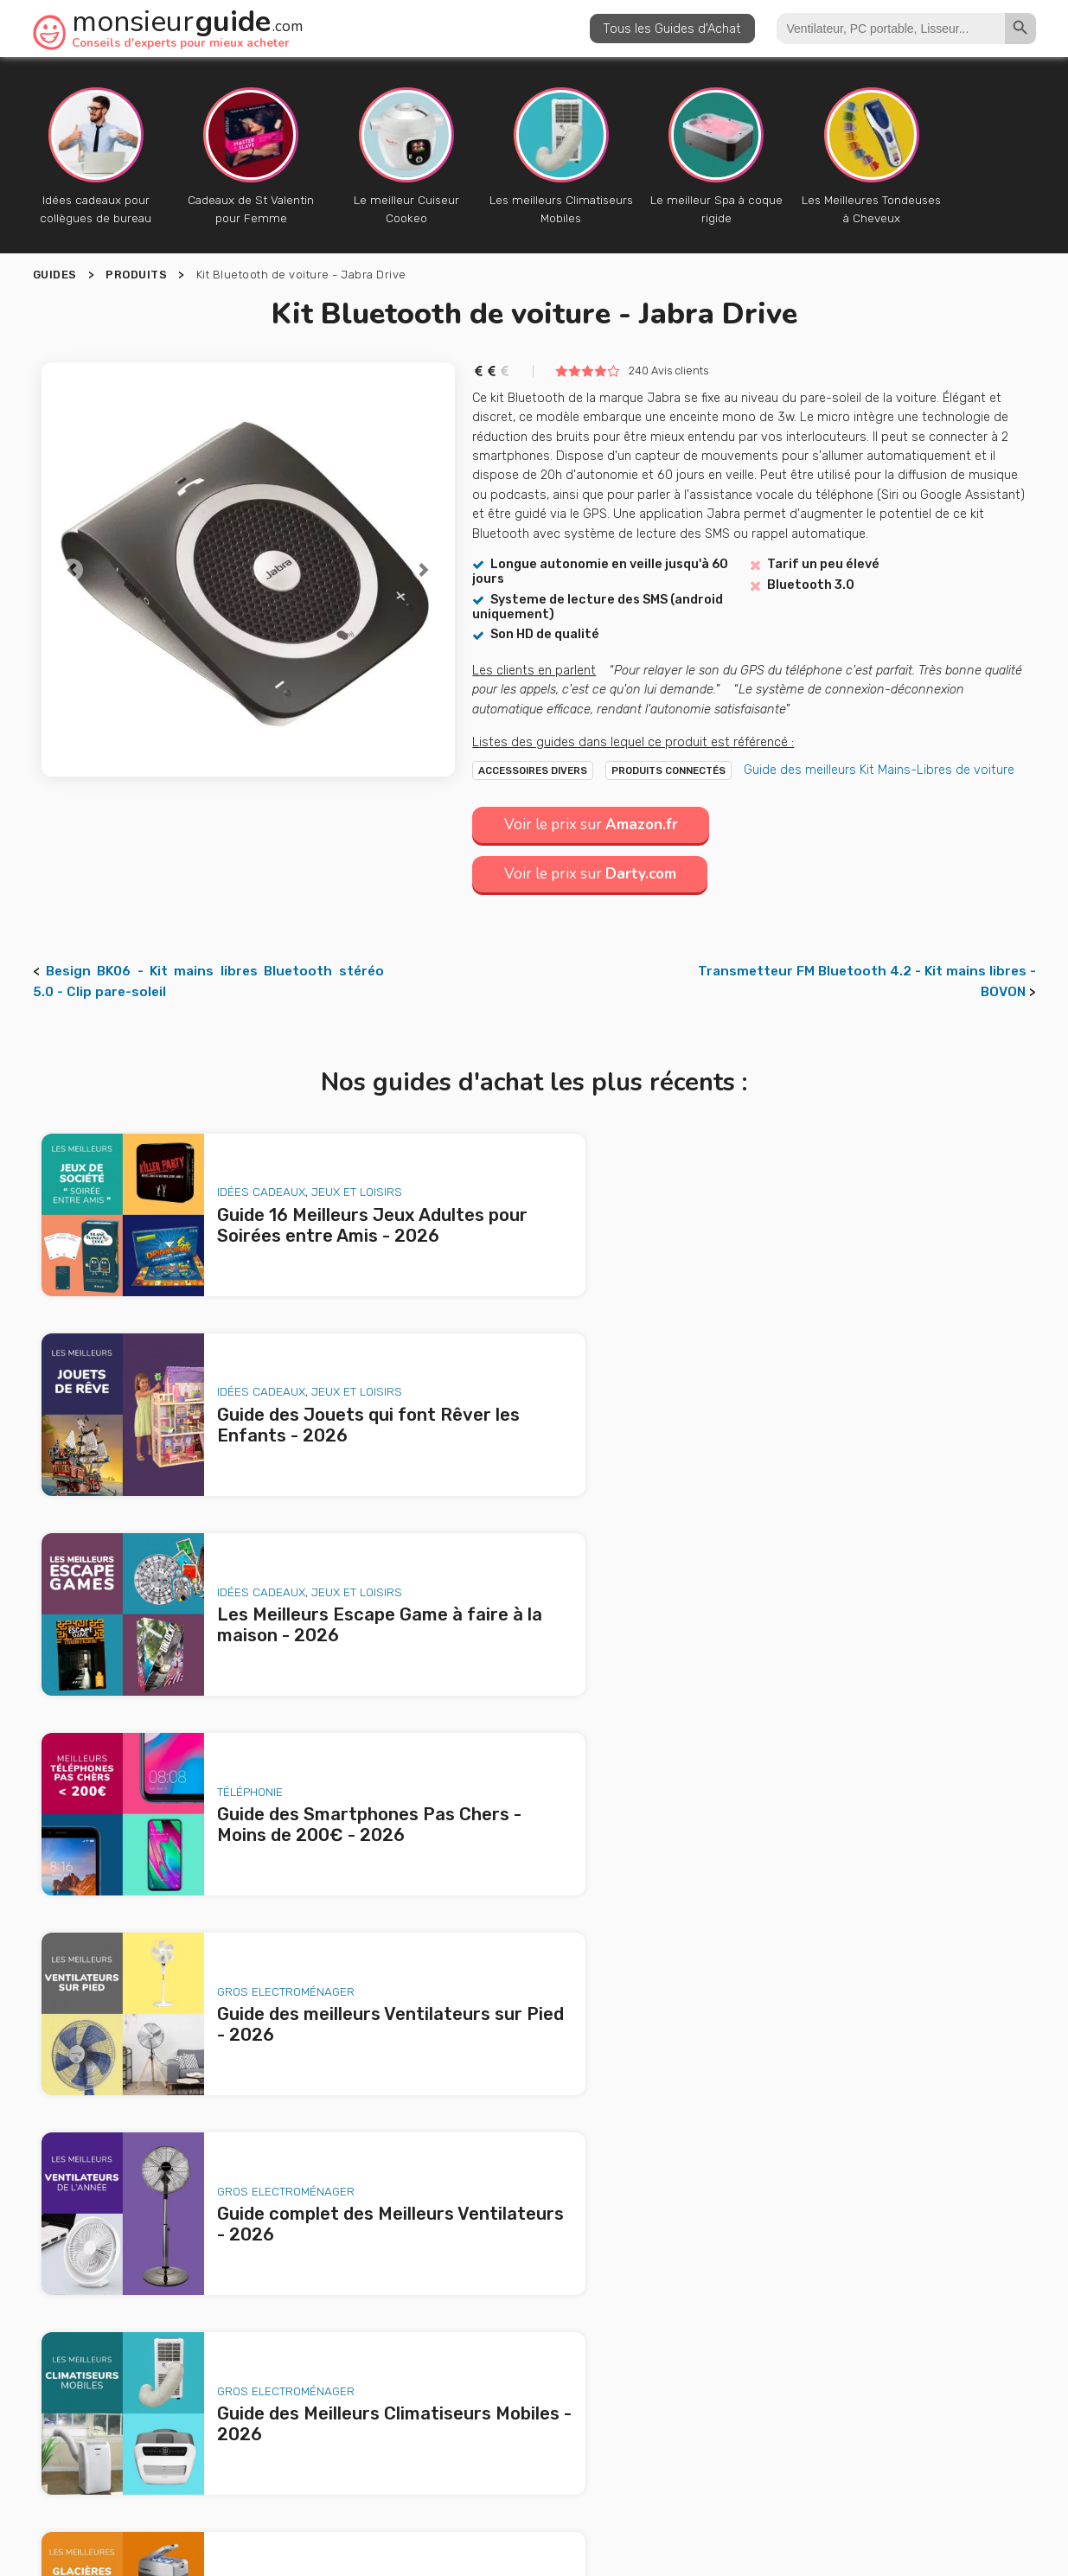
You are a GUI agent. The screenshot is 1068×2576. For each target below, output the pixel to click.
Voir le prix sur (594, 824)
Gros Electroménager (266, 1544)
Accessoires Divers (532, 770)
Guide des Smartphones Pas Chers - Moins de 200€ (265, 2328)
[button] (73, 569)
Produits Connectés (668, 770)
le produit (743, 2340)
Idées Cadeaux (241, 1181)
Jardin (872, 1726)
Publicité (513, 2439)
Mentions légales (605, 2474)
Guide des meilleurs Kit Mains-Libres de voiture (879, 769)
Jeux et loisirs (336, 1181)
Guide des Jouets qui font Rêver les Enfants (243, 2277)
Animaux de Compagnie (264, 1907)
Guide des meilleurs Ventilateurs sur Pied (232, 2353)
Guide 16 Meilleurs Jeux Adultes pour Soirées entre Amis (262, 2243)
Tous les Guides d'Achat (672, 28)
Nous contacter (623, 2439)
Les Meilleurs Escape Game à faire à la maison (245, 2303)
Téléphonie (741, 1363)
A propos (423, 2439)
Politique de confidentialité (748, 2474)
